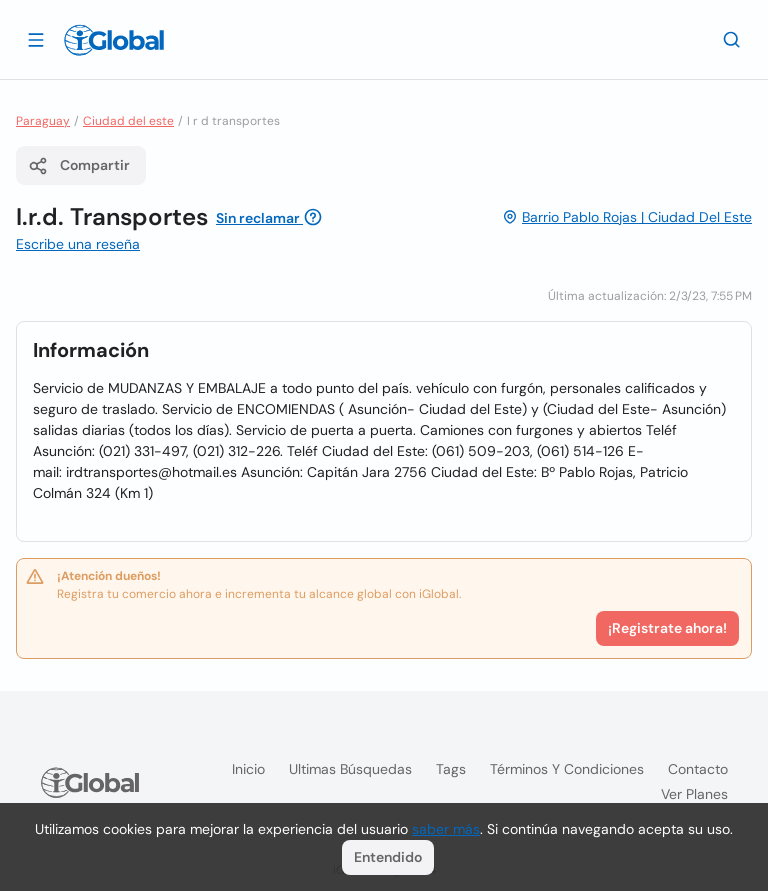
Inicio (248, 769)
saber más (446, 829)
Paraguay (43, 121)
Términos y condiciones (567, 769)
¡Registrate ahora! (667, 628)
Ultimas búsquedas (350, 769)
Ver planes (694, 794)
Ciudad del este (128, 121)
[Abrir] (36, 39)
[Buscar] (732, 39)
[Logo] (114, 40)
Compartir (79, 166)
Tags (451, 769)
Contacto (698, 769)
